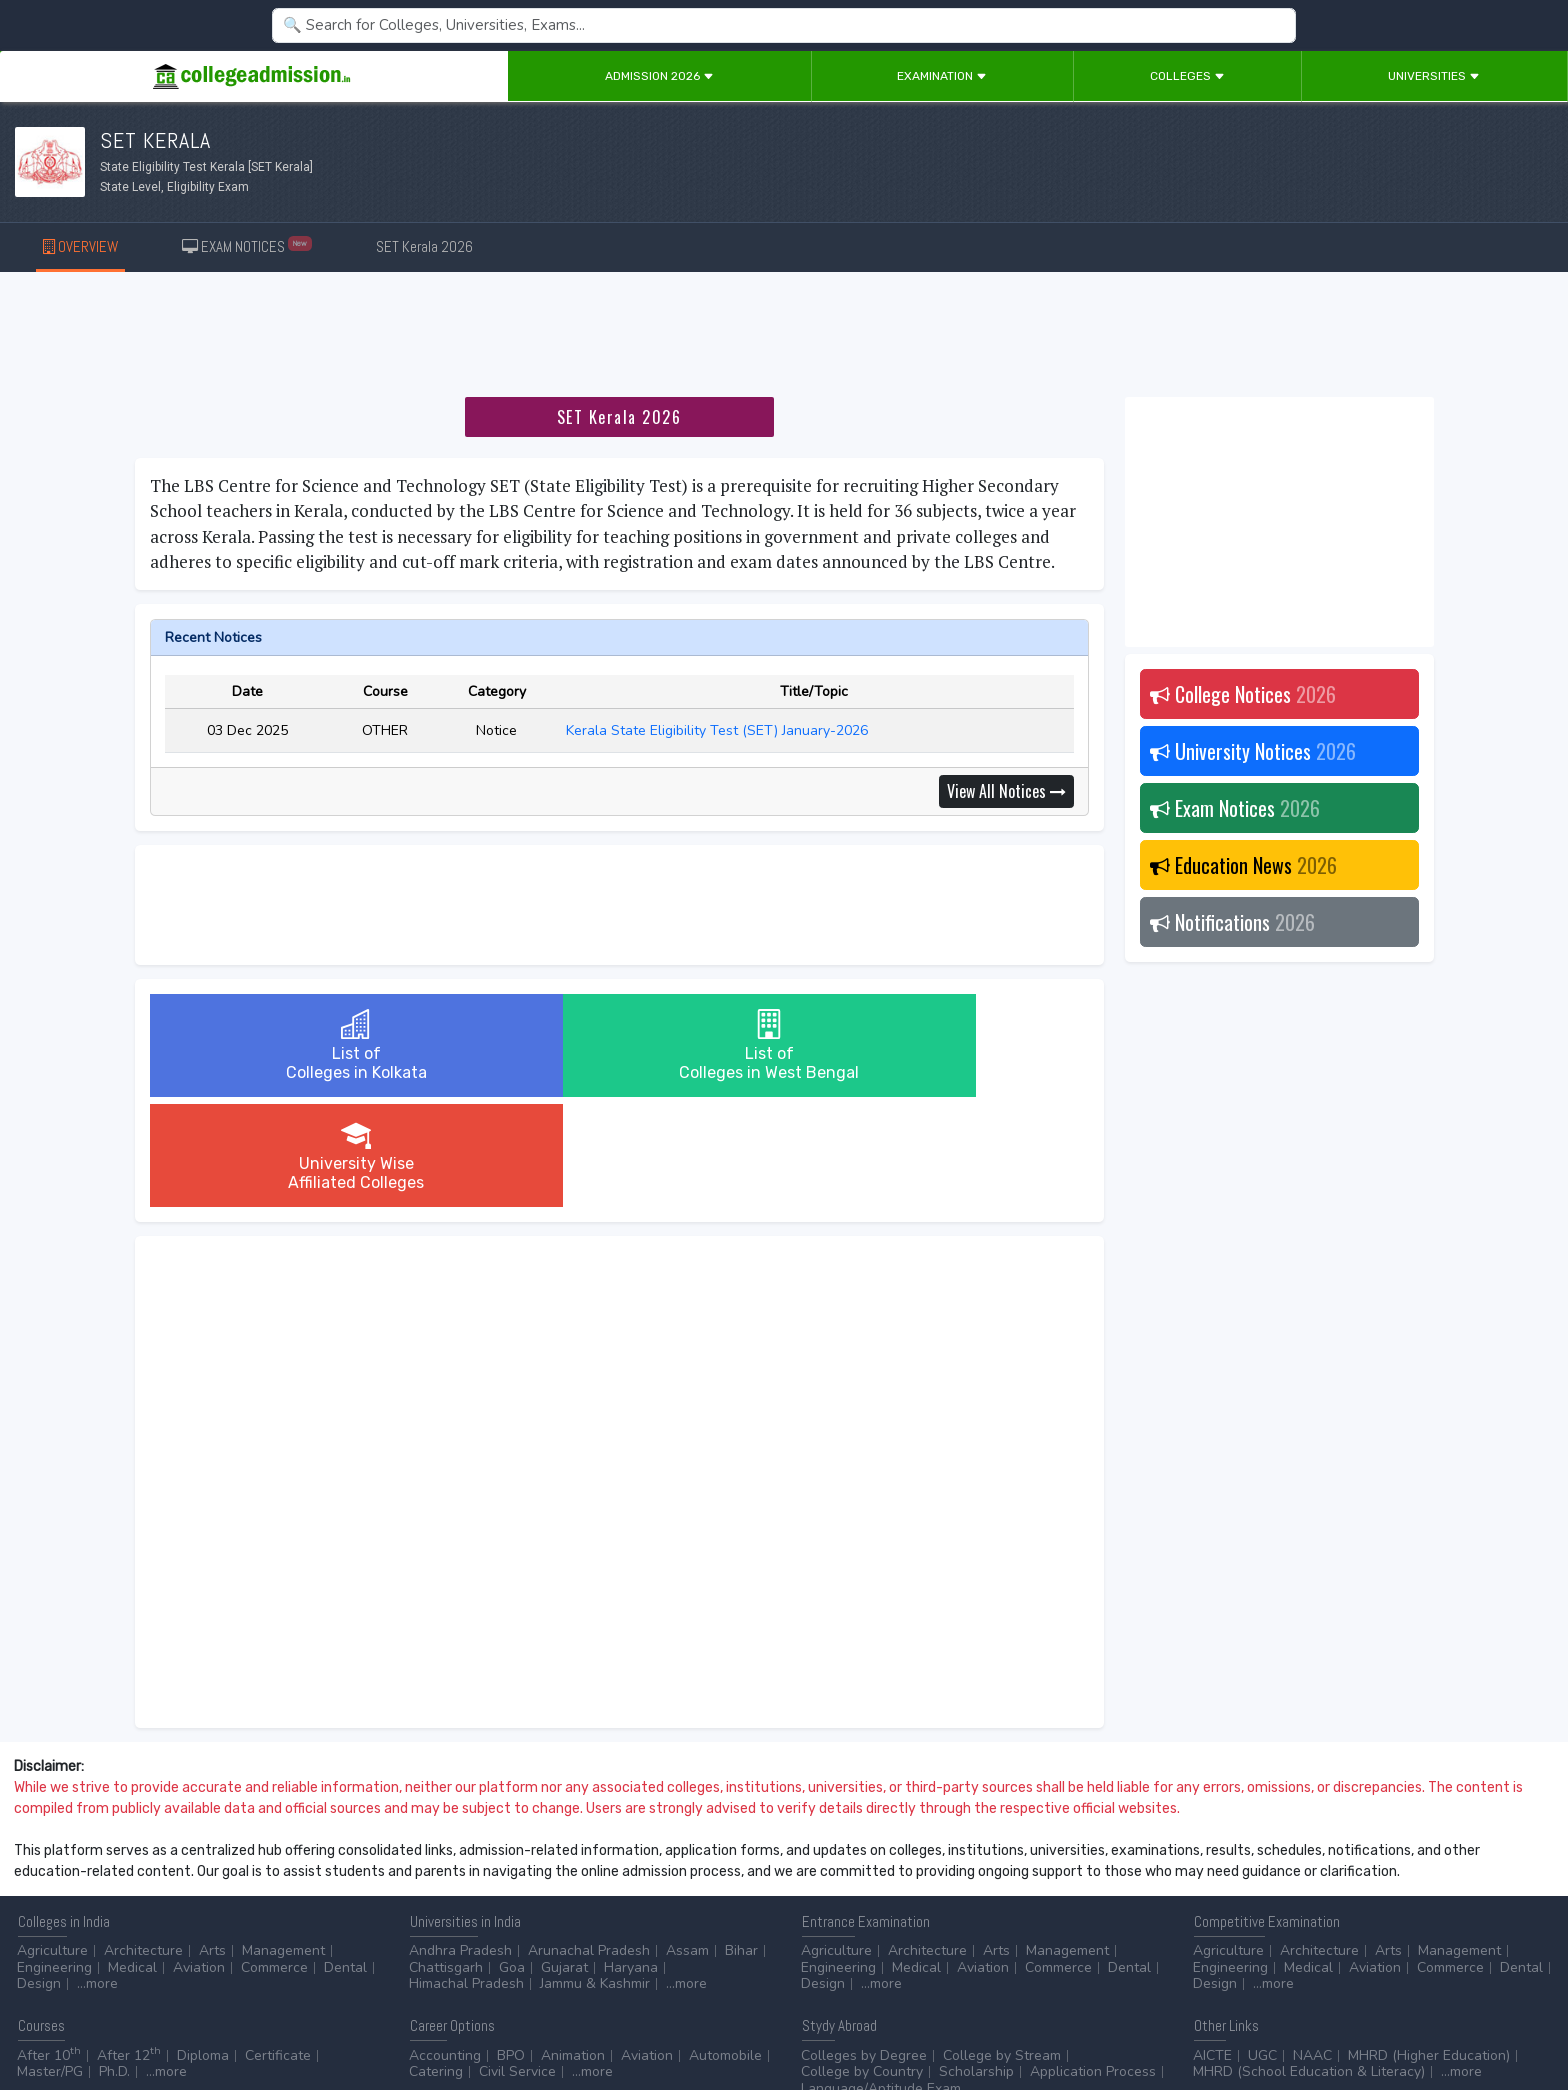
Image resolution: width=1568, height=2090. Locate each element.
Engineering (54, 1857)
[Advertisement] (784, 338)
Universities (1434, 76)
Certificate (278, 1945)
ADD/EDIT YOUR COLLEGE (484, 2020)
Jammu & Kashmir (595, 1873)
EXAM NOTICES (247, 245)
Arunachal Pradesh (589, 1840)
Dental (345, 1857)
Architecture (143, 1840)
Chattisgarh (446, 1857)
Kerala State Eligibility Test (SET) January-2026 (719, 730)
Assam (687, 1840)
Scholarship (976, 1961)
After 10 (49, 1945)
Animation (573, 1945)
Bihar (741, 1840)
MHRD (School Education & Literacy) (1309, 1961)
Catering (436, 1961)
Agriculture (52, 1840)
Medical (132, 1857)
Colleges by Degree (864, 1945)
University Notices (1253, 751)
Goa (512, 1857)
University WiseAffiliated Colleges (932, 1045)
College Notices (1243, 694)
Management (283, 1840)
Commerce (274, 1857)
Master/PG (50, 1961)
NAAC (1312, 1945)
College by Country (862, 1961)
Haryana (631, 1857)
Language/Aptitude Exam (881, 1978)
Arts (212, 1840)
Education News (1243, 865)
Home (27, 2020)
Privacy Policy (239, 2020)
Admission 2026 (659, 76)
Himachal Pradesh (466, 1873)
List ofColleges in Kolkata (305, 1045)
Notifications (1232, 922)
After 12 (129, 1945)
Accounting (445, 1945)
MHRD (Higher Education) (1429, 1945)
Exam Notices (1235, 808)
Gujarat (564, 1857)
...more (97, 1873)
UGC (1262, 1945)
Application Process (1093, 1961)
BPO (511, 1945)
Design (39, 1873)
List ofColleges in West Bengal (619, 1045)
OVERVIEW (80, 246)
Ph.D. (114, 1961)
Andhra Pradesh (460, 1840)
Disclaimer (160, 2020)
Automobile (725, 1945)
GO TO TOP (1519, 2020)
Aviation (199, 1857)
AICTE (1212, 1945)
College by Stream (1002, 1945)
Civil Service (517, 1961)
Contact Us (87, 2020)
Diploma (203, 1945)
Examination (942, 76)
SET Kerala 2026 (424, 246)
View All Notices (1006, 791)
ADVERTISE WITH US (344, 2020)
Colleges (1187, 76)
